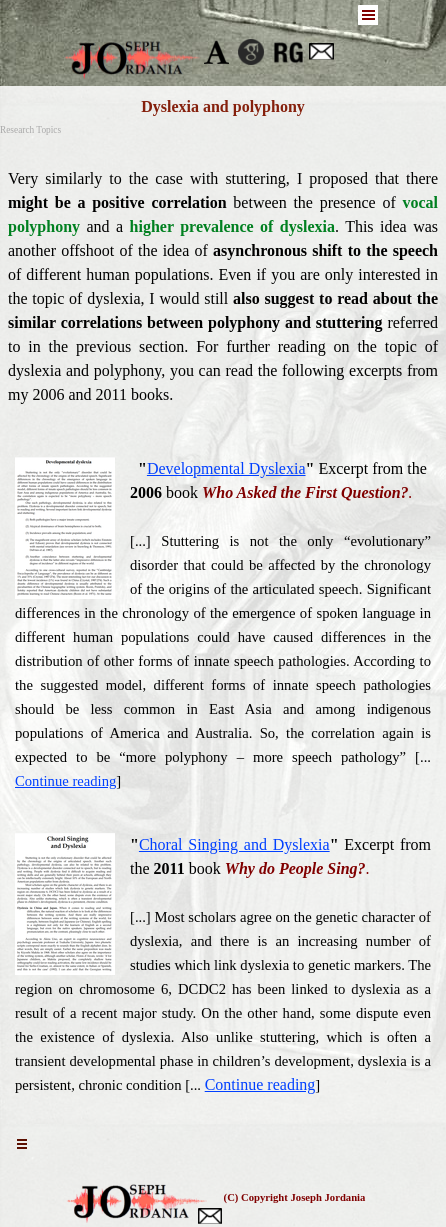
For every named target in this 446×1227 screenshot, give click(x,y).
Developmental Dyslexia (226, 468)
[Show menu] (368, 15)
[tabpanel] (223, 287)
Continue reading (65, 781)
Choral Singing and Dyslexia (234, 844)
